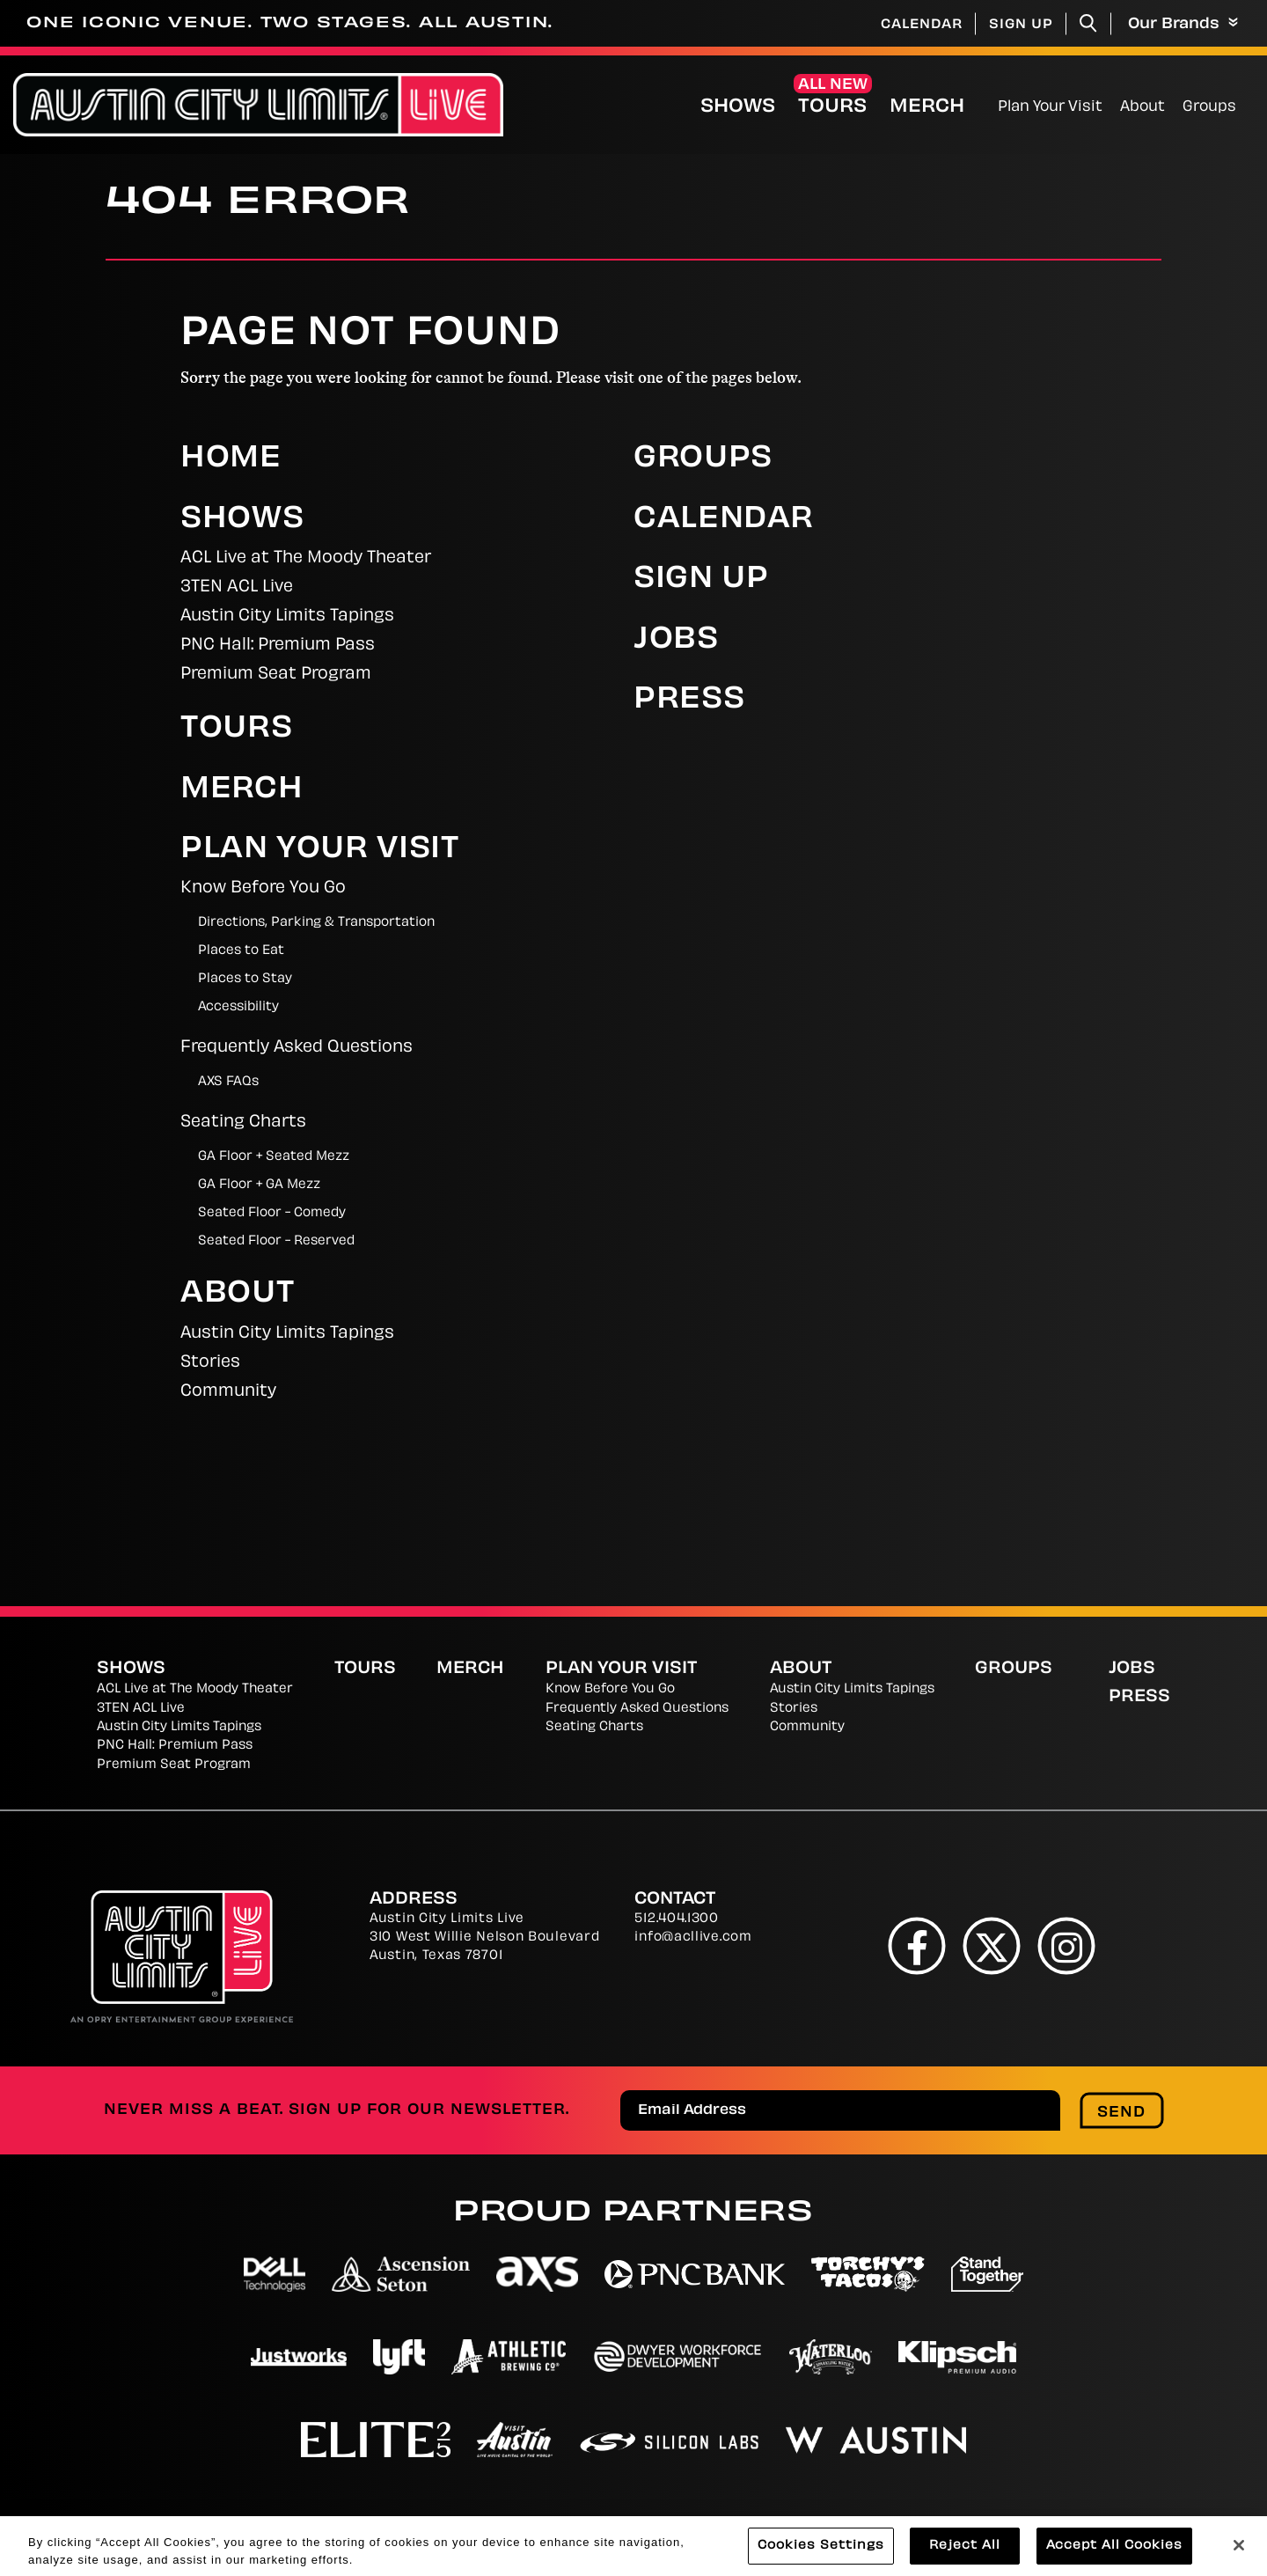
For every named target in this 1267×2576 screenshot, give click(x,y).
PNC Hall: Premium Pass (277, 645)
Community (228, 1391)
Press (689, 700)
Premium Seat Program (275, 674)
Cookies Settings (655, 2522)
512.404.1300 (676, 1919)
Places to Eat (241, 951)
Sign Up (1021, 25)
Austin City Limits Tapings (287, 616)
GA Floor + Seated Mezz (273, 1156)
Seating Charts (243, 1122)
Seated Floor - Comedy (272, 1213)
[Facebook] (917, 1945)
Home (231, 459)
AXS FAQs (228, 1082)
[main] (633, 880)
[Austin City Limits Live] (258, 105)
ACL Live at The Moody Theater (305, 558)
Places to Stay (245, 979)
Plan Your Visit (1050, 107)
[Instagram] (1066, 1945)
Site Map (1009, 2522)
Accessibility (238, 1007)
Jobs (676, 641)
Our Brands (1183, 24)
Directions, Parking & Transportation (316, 922)
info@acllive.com (692, 1937)
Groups (1209, 107)
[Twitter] (992, 1945)
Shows (737, 107)
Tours (832, 107)
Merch (927, 107)
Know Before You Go (263, 888)
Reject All (964, 2556)
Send (1121, 2113)
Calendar (922, 25)
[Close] (1238, 2555)
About (1142, 107)
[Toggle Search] (1088, 23)
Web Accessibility (1145, 2522)
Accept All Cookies (1114, 2556)
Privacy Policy (495, 2522)
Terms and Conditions (850, 2522)
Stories (210, 1362)
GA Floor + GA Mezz (259, 1185)
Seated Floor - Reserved (276, 1241)
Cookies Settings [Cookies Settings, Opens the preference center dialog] (821, 2556)
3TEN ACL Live (236, 587)
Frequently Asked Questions (296, 1047)
